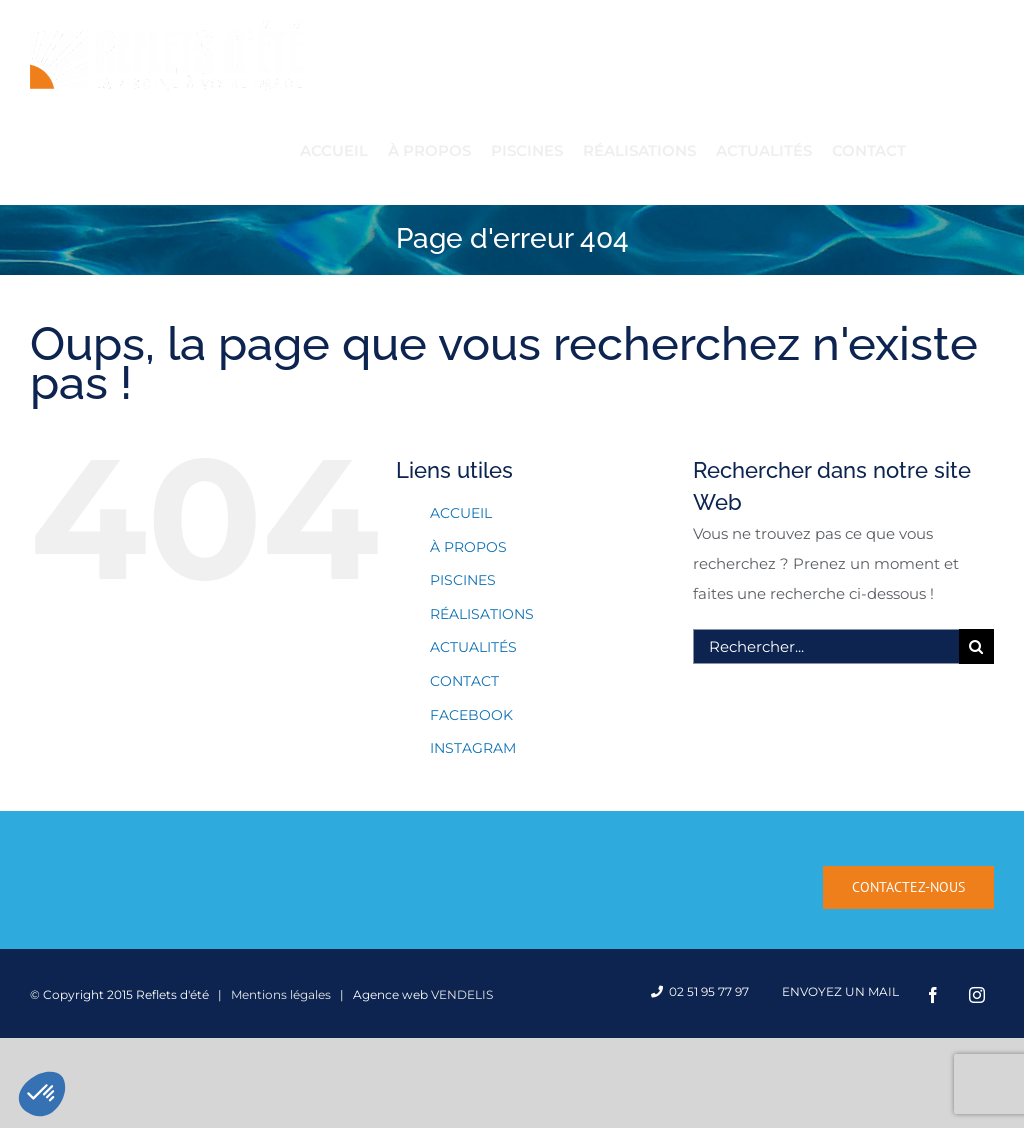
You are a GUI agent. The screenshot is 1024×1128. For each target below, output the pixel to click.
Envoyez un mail (837, 991)
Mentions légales (281, 994)
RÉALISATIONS (482, 614)
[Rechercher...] (826, 646)
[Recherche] (976, 646)
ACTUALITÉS (473, 647)
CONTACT (464, 681)
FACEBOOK (471, 715)
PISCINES (463, 580)
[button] (42, 1094)
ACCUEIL (461, 513)
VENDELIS (462, 994)
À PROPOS (468, 547)
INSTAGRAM (473, 748)
